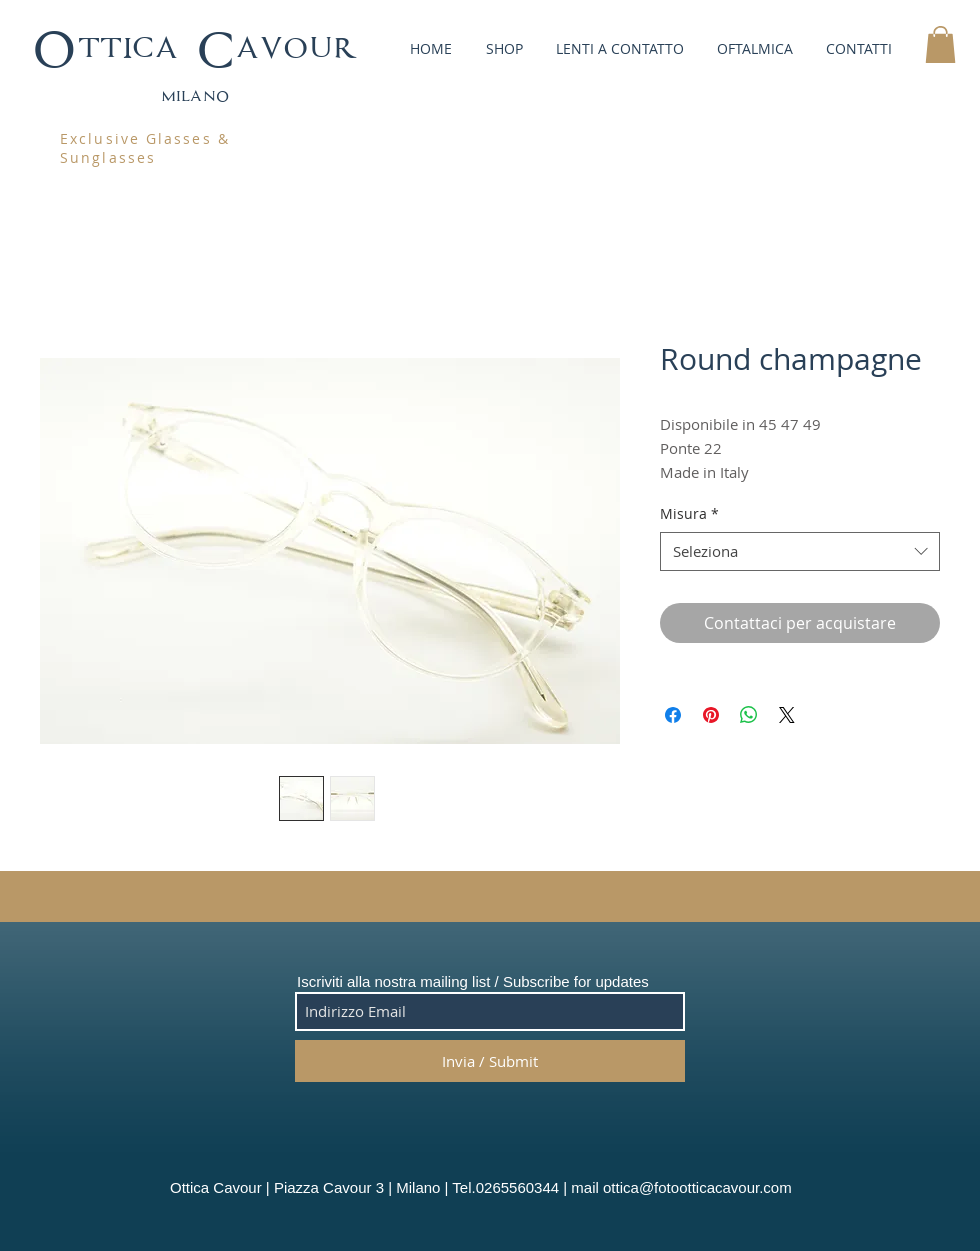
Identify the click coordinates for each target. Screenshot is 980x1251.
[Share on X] (787, 715)
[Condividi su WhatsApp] (749, 715)
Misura (689, 513)
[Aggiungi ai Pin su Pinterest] (711, 715)
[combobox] (800, 551)
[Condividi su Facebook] (673, 715)
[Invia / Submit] (490, 1061)
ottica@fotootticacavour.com (697, 1187)
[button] (502, 48)
